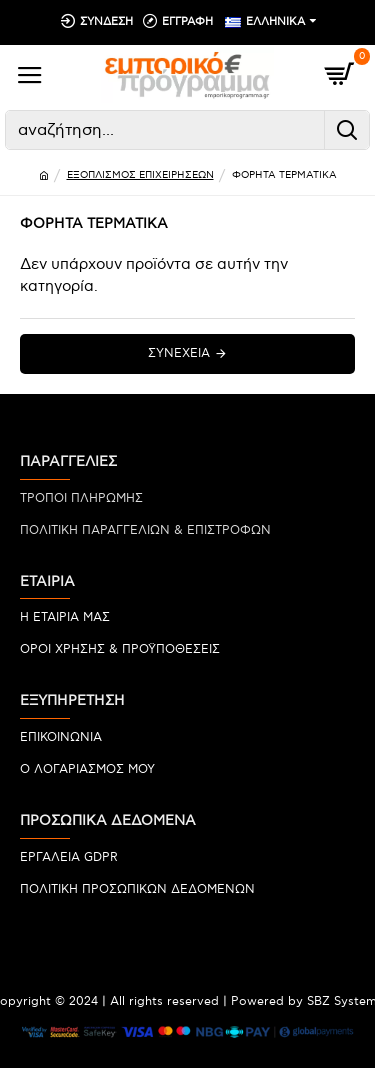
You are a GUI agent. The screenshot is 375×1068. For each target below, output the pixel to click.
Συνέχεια (179, 353)
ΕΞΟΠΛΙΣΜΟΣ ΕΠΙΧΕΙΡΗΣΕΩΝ (140, 175)
